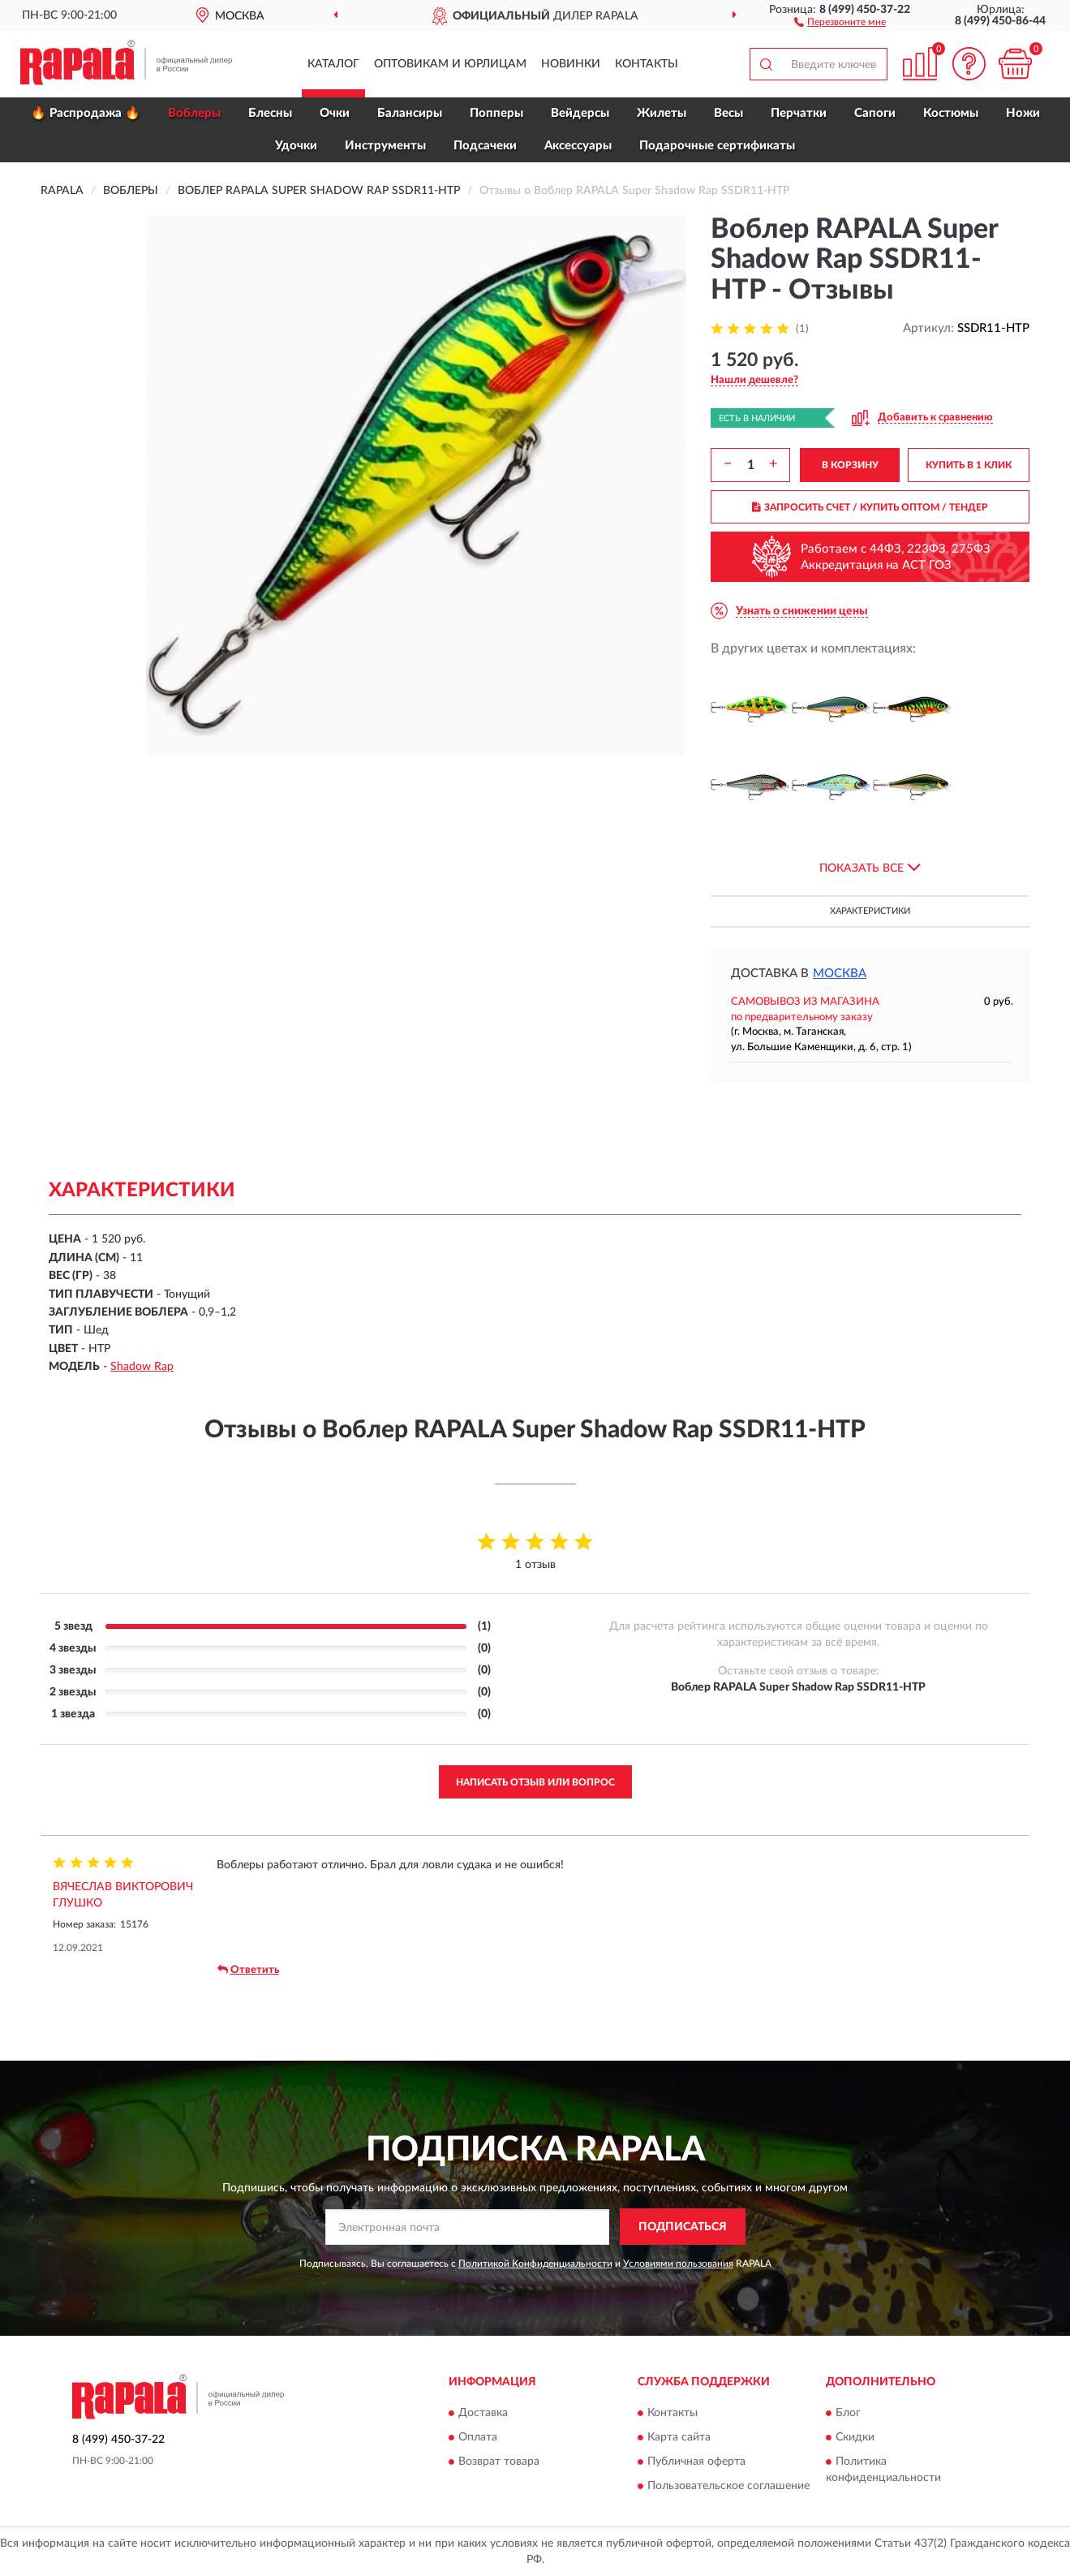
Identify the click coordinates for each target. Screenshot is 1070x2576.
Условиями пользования (678, 2263)
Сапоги (875, 113)
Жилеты (661, 113)
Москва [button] (839, 973)
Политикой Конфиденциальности (535, 2263)
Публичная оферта (696, 2462)
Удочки (296, 146)
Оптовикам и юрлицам (450, 64)
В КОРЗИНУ (850, 465)
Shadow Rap (142, 1366)
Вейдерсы (580, 113)
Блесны (270, 113)
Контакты (646, 64)
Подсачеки (485, 146)
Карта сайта (679, 2438)
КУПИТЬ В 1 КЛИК (969, 465)
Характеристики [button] (870, 911)
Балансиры (409, 113)
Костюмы (950, 113)
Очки (335, 113)
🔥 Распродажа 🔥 (85, 113)
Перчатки (799, 113)
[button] (840, 21)
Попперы (496, 113)
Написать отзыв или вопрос (535, 1782)
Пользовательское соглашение (728, 2486)
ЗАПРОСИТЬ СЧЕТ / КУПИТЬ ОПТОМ (870, 507)
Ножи (1023, 113)
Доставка (483, 2413)
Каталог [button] (333, 64)
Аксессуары (578, 146)
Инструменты (385, 146)
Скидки (855, 2438)
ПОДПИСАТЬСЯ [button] (682, 2227)
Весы (728, 113)
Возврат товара (498, 2462)
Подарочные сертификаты (717, 146)
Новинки (570, 64)
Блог (848, 2413)
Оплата (477, 2438)
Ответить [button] (248, 1969)
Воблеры (194, 113)
